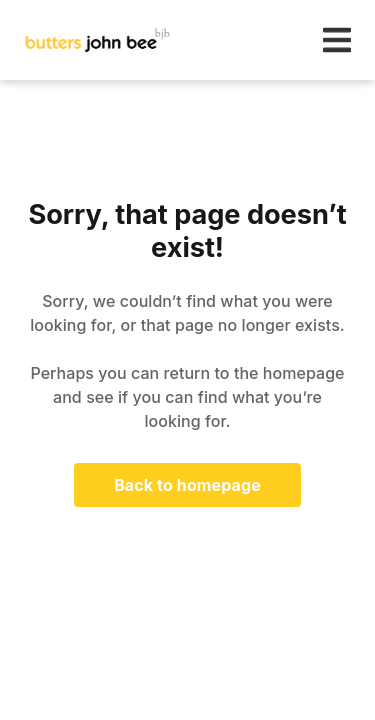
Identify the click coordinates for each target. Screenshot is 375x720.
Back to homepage (187, 485)
